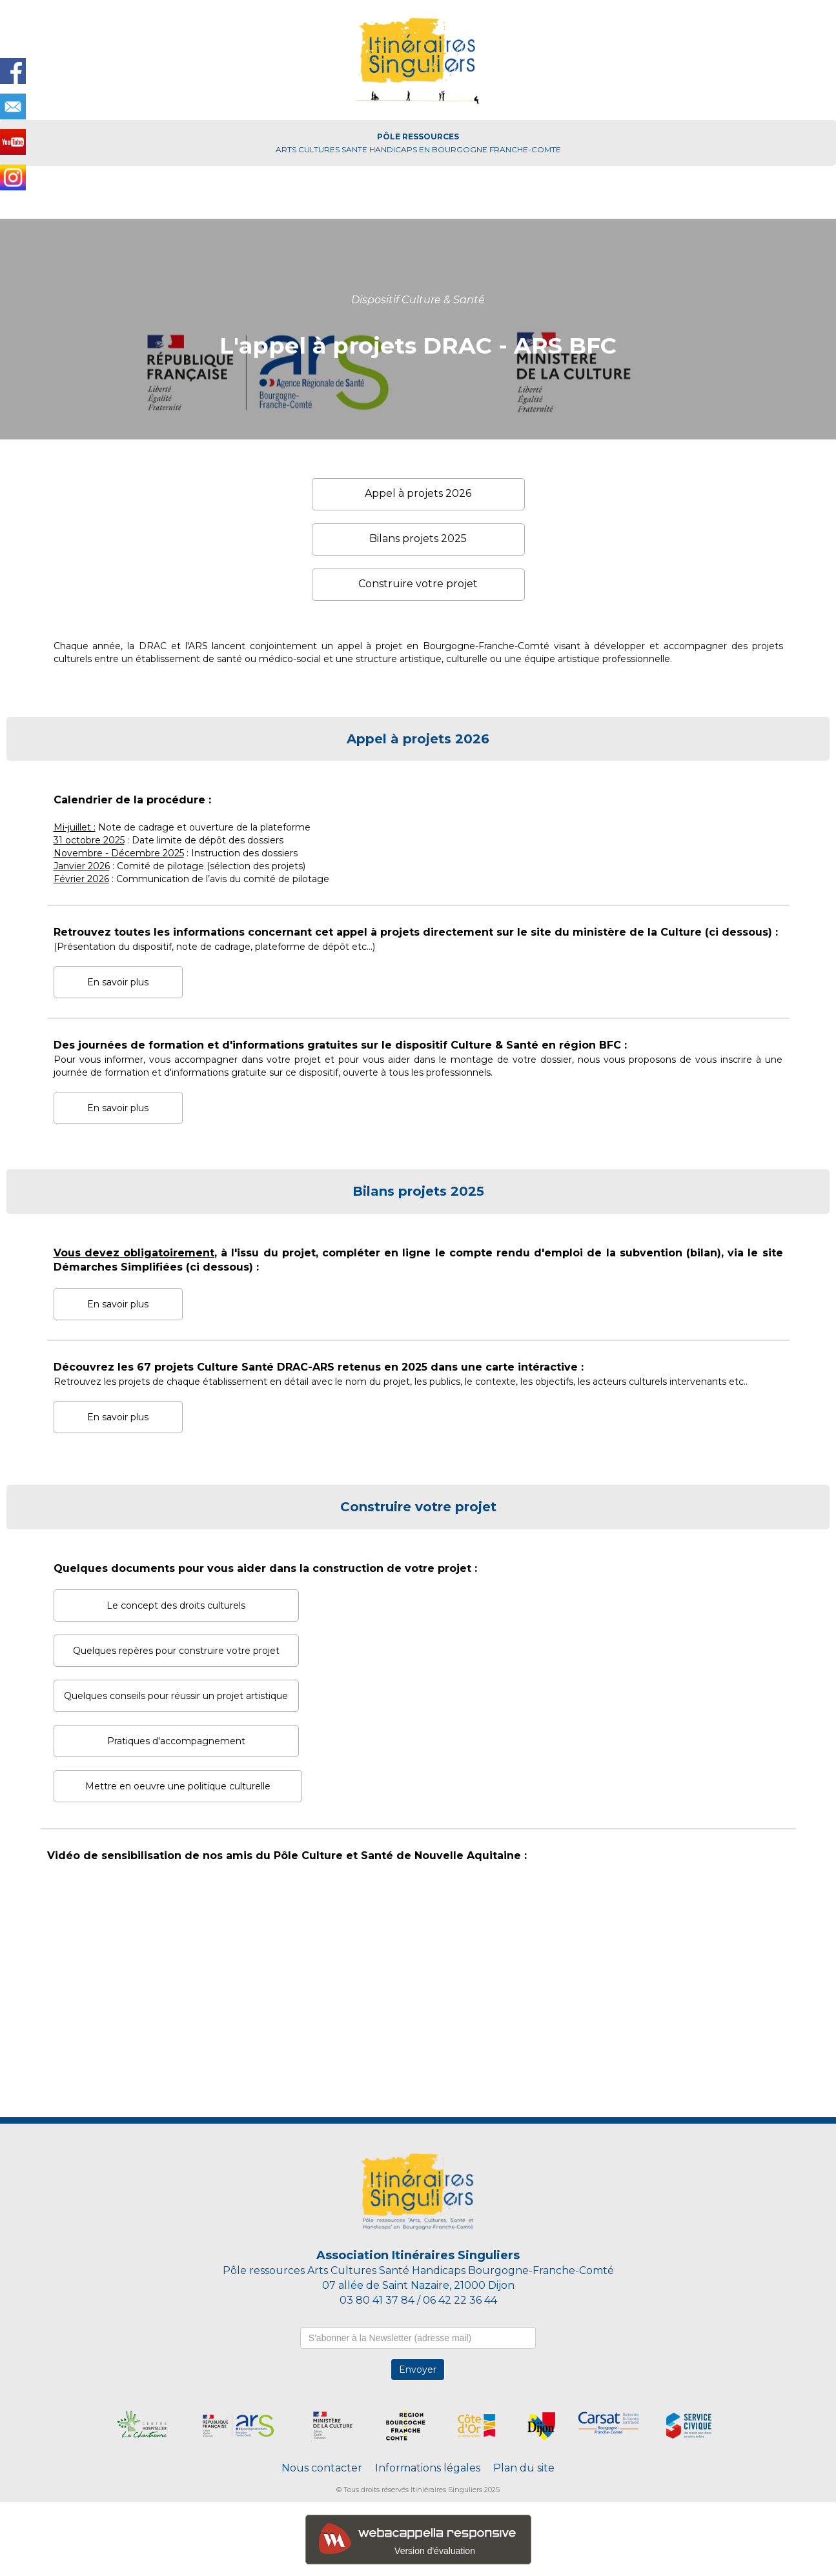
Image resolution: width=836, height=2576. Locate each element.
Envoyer (417, 2369)
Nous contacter (323, 2468)
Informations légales (427, 2468)
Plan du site (524, 2468)
